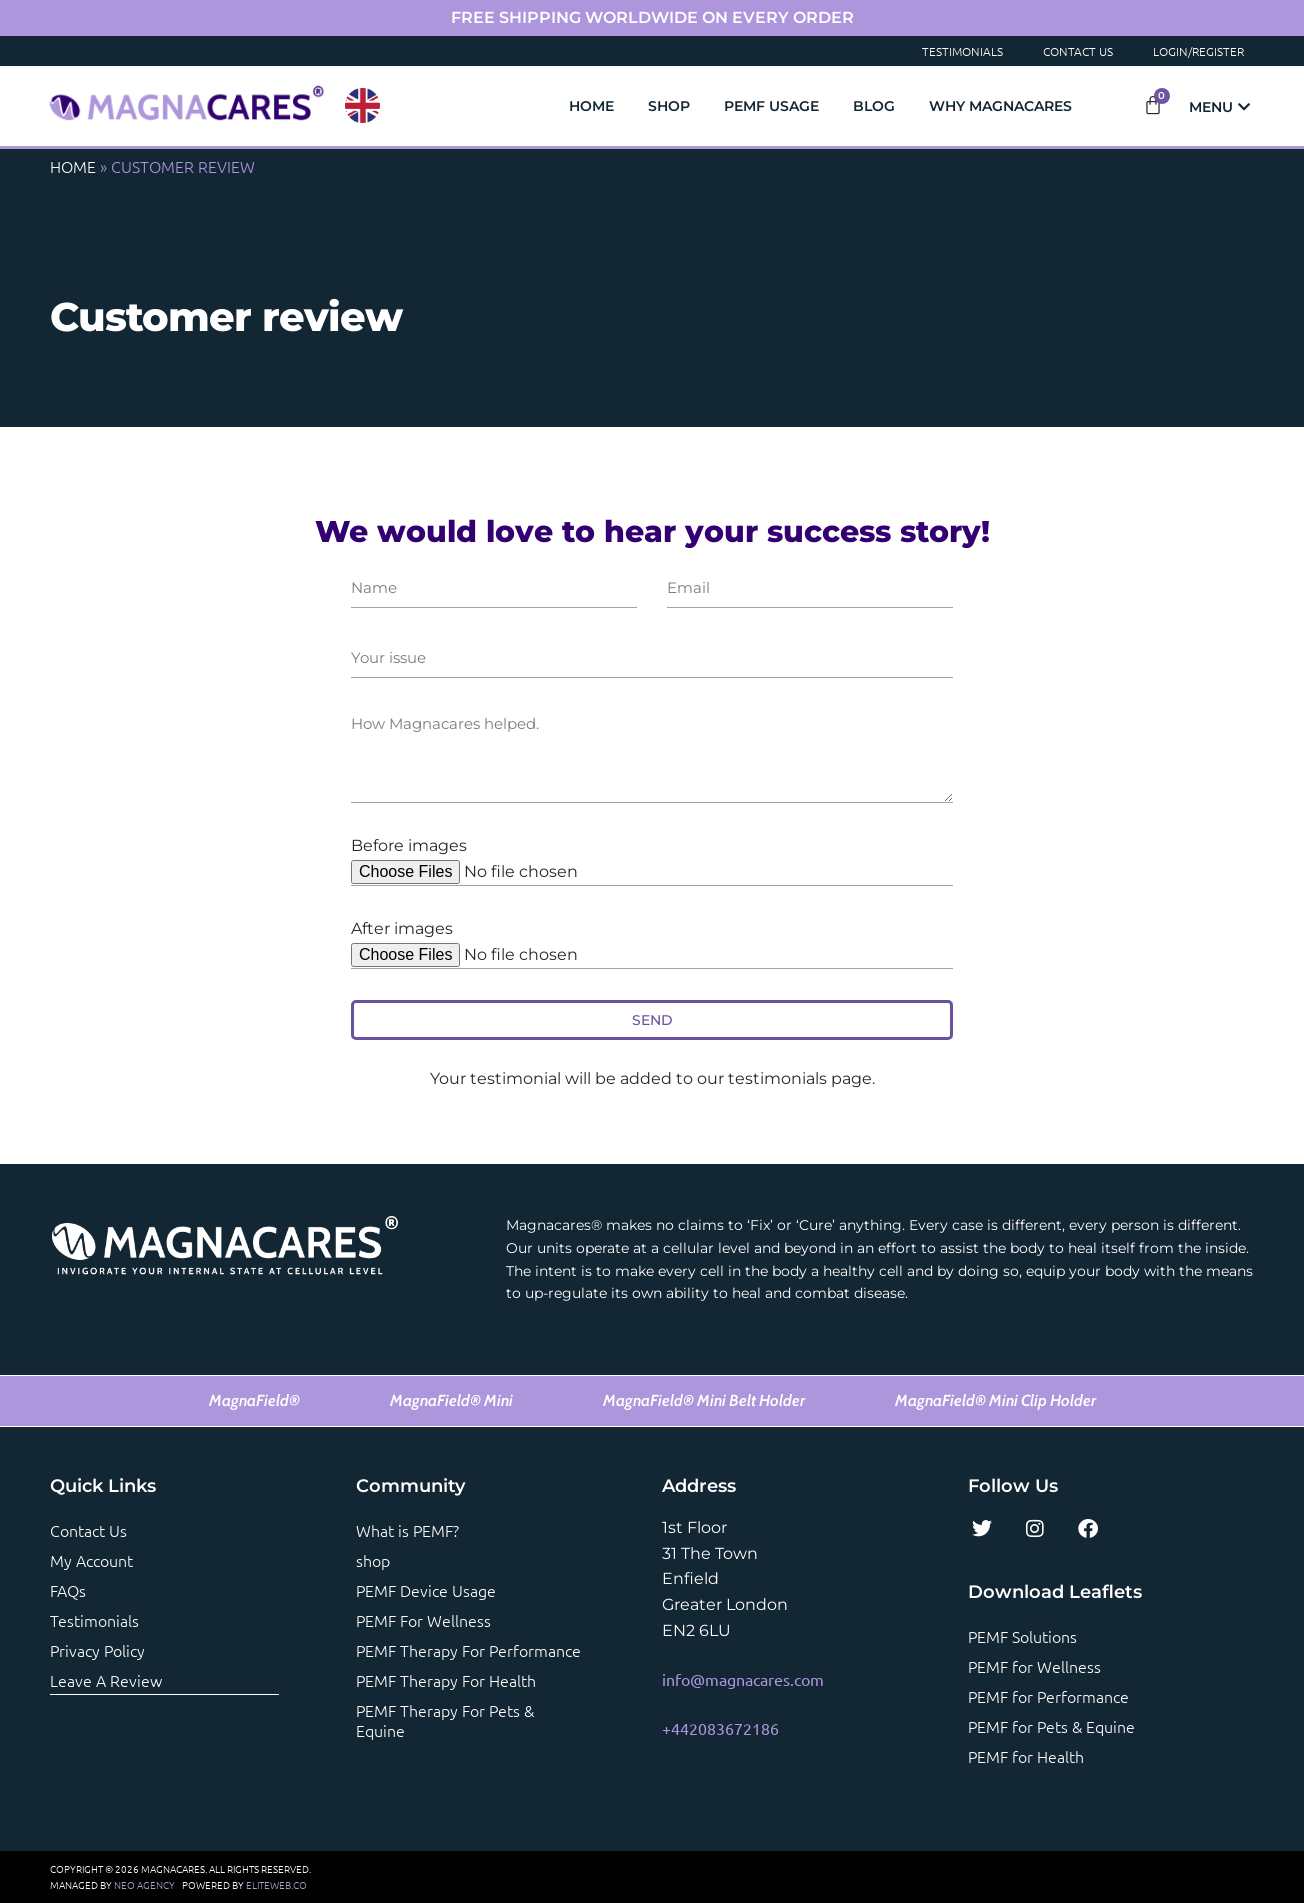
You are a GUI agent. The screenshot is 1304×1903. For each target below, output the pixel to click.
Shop (669, 106)
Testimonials (962, 51)
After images (402, 928)
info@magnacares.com (743, 1679)
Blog (874, 106)
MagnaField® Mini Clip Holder (995, 1400)
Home (591, 106)
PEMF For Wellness (423, 1620)
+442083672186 (720, 1728)
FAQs (68, 1590)
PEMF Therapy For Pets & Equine (445, 1720)
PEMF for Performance (1048, 1696)
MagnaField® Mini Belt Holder (704, 1400)
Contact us (88, 1530)
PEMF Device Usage (426, 1590)
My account (91, 1560)
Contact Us (1078, 51)
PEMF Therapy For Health (446, 1680)
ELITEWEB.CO (276, 1884)
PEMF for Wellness (1034, 1666)
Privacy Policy (97, 1650)
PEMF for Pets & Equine (1051, 1726)
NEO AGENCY (144, 1884)
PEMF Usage (771, 106)
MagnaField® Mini (451, 1400)
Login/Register (1198, 51)
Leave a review (106, 1680)
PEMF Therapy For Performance (468, 1650)
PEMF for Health (1026, 1756)
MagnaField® (254, 1400)
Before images (409, 845)
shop (373, 1560)
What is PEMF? (407, 1530)
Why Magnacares (1000, 106)
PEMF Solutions (1022, 1636)
